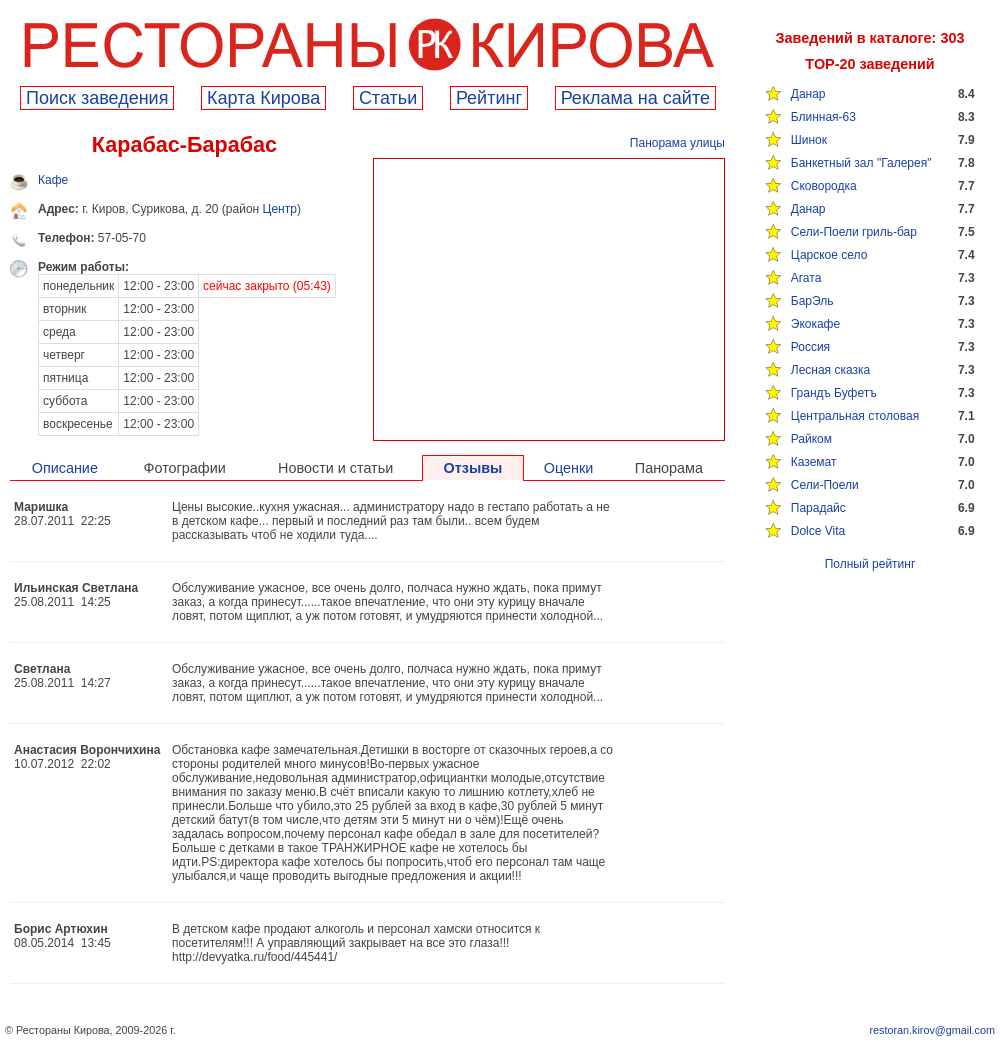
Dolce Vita (818, 531)
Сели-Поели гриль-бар (854, 232)
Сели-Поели (825, 485)
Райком (811, 439)
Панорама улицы (677, 143)
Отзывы (473, 468)
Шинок (809, 140)
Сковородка (824, 186)
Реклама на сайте (635, 98)
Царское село (829, 255)
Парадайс (818, 508)
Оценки (569, 468)
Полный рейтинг (870, 564)
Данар (808, 94)
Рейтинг (489, 98)
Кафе (53, 180)
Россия (810, 347)
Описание (65, 468)
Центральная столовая (855, 416)
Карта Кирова (263, 98)
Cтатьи (388, 98)
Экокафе (815, 324)
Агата (806, 278)
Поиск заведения (97, 98)
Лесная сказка (830, 370)
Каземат (814, 462)
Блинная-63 (823, 117)
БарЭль (812, 301)
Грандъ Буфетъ (834, 393)
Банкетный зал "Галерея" (861, 163)
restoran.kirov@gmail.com (932, 1030)
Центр (280, 209)
